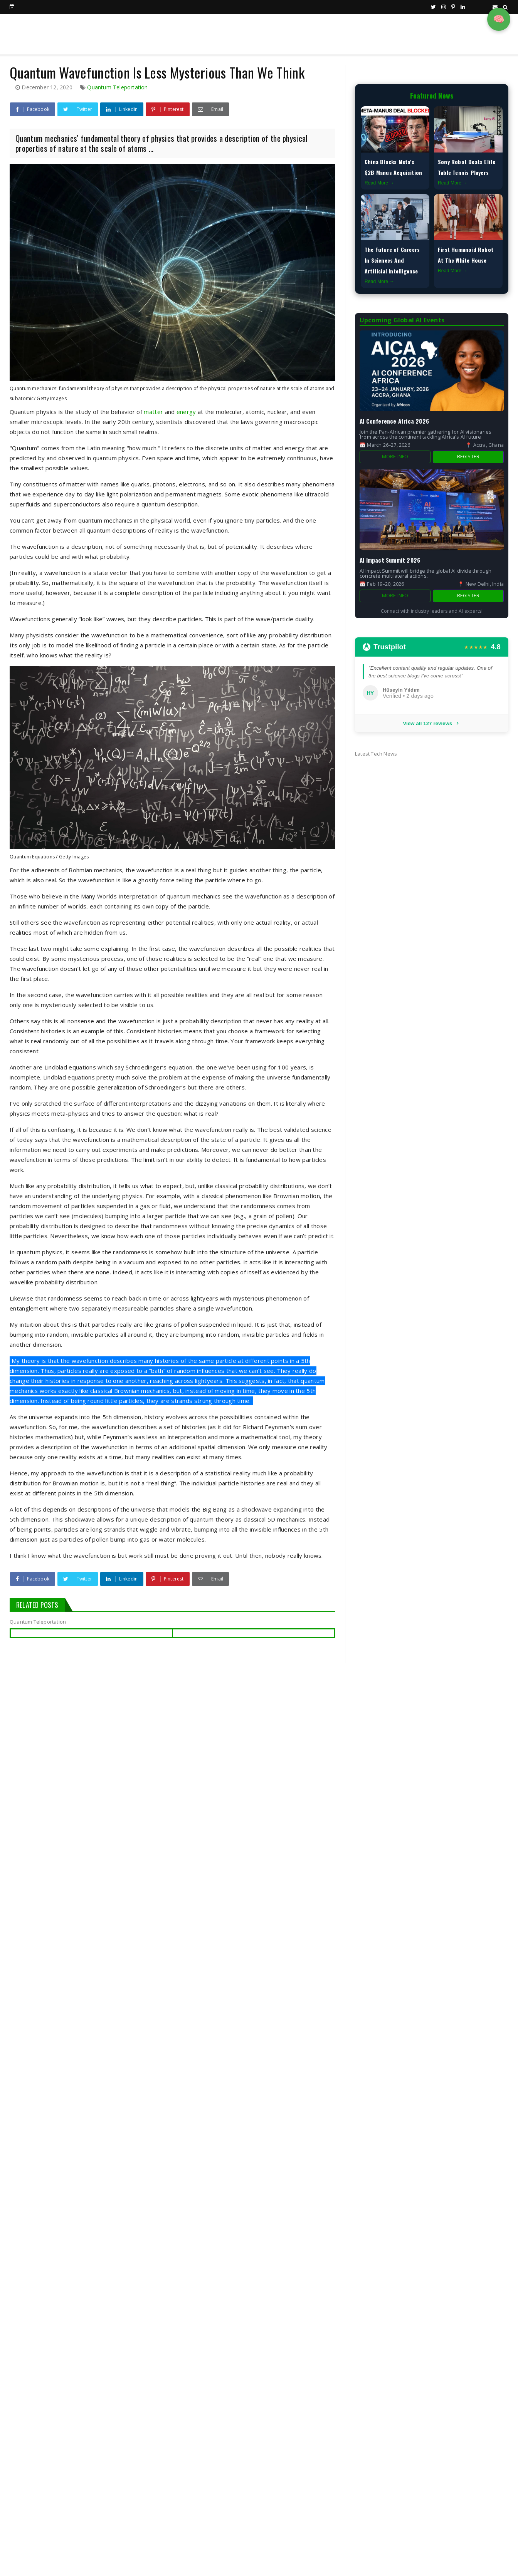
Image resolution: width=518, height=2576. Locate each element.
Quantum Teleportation (117, 87)
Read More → (379, 183)
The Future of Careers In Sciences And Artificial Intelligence (392, 260)
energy (186, 412)
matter (153, 412)
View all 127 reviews (431, 723)
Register (468, 456)
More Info (395, 456)
